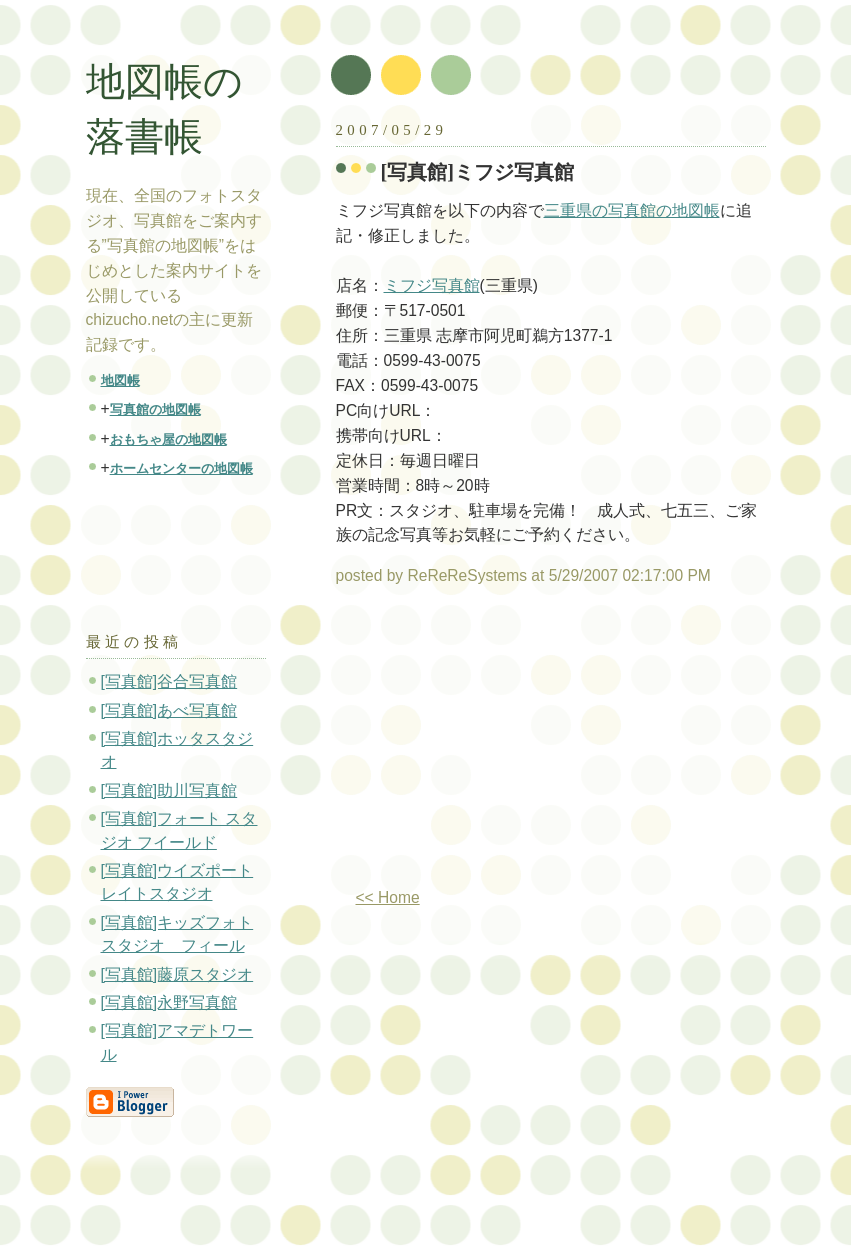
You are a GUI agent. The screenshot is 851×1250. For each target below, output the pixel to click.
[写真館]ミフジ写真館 (478, 172)
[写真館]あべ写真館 (169, 710)
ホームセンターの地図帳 (181, 468)
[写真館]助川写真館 (169, 790)
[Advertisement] (504, 745)
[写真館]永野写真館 (169, 1002)
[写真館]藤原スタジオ (177, 974)
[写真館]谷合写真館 (169, 681)
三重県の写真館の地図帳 (632, 210)
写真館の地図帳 (155, 409)
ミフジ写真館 (432, 285)
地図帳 (120, 380)
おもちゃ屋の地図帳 (168, 439)
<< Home (388, 897)
